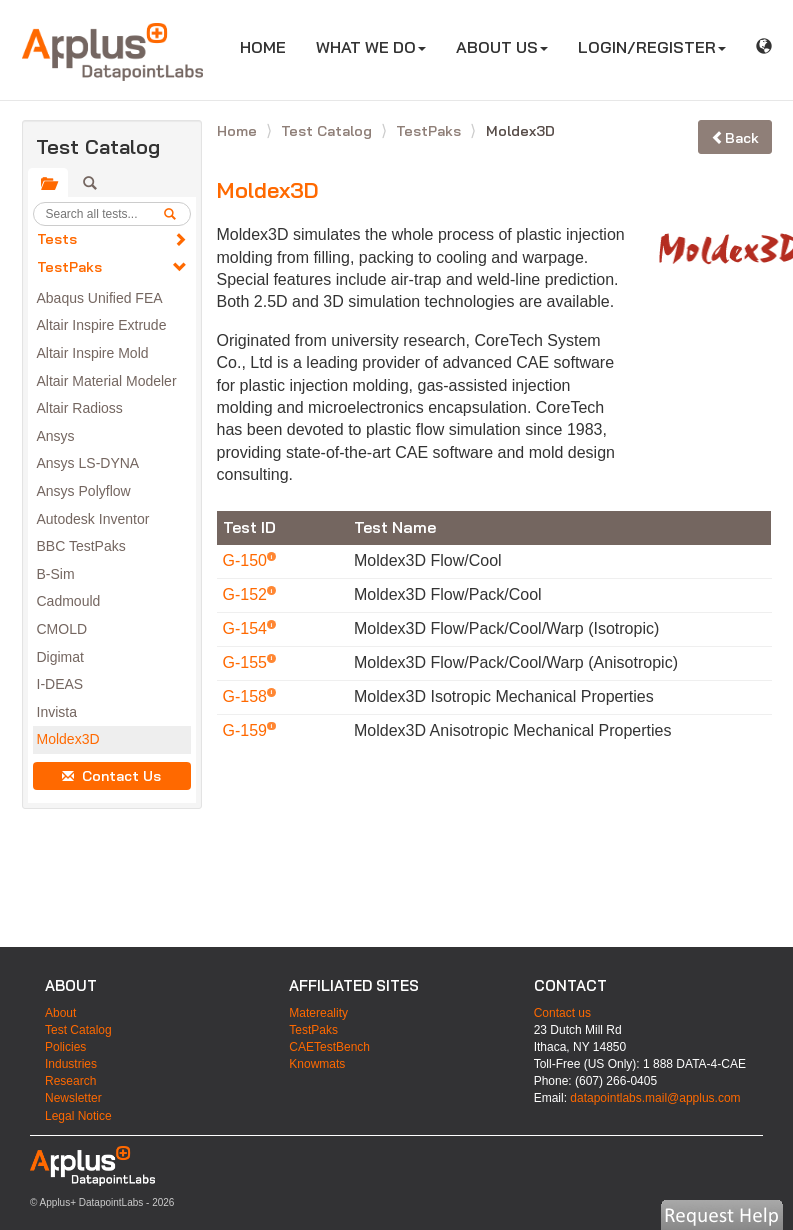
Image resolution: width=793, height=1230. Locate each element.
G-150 (247, 560)
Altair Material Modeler (107, 381)
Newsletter (73, 1098)
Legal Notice (78, 1116)
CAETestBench (329, 1047)
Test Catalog (328, 131)
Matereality (318, 1013)
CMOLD (62, 629)
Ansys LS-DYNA (88, 463)
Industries (71, 1064)
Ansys (56, 436)
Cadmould (69, 601)
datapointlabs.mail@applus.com (655, 1098)
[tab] (48, 183)
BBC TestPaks (81, 546)
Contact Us (111, 776)
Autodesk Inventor (93, 519)
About (60, 1013)
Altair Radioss (80, 408)
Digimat (60, 657)
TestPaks (69, 267)
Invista (57, 712)
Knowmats (317, 1064)
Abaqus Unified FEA (100, 298)
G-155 (247, 662)
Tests (57, 239)
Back (735, 138)
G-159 (247, 730)
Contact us (562, 1013)
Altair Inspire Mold (93, 353)
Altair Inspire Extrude (102, 325)
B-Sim (56, 574)
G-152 (247, 594)
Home (239, 131)
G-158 (247, 696)
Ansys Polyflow (84, 491)
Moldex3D (68, 739)
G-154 (247, 628)
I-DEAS (60, 684)
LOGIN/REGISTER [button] (652, 47)
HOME (270, 46)
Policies (65, 1047)
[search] (177, 214)
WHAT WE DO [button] (371, 47)
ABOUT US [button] (502, 47)
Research (70, 1081)
